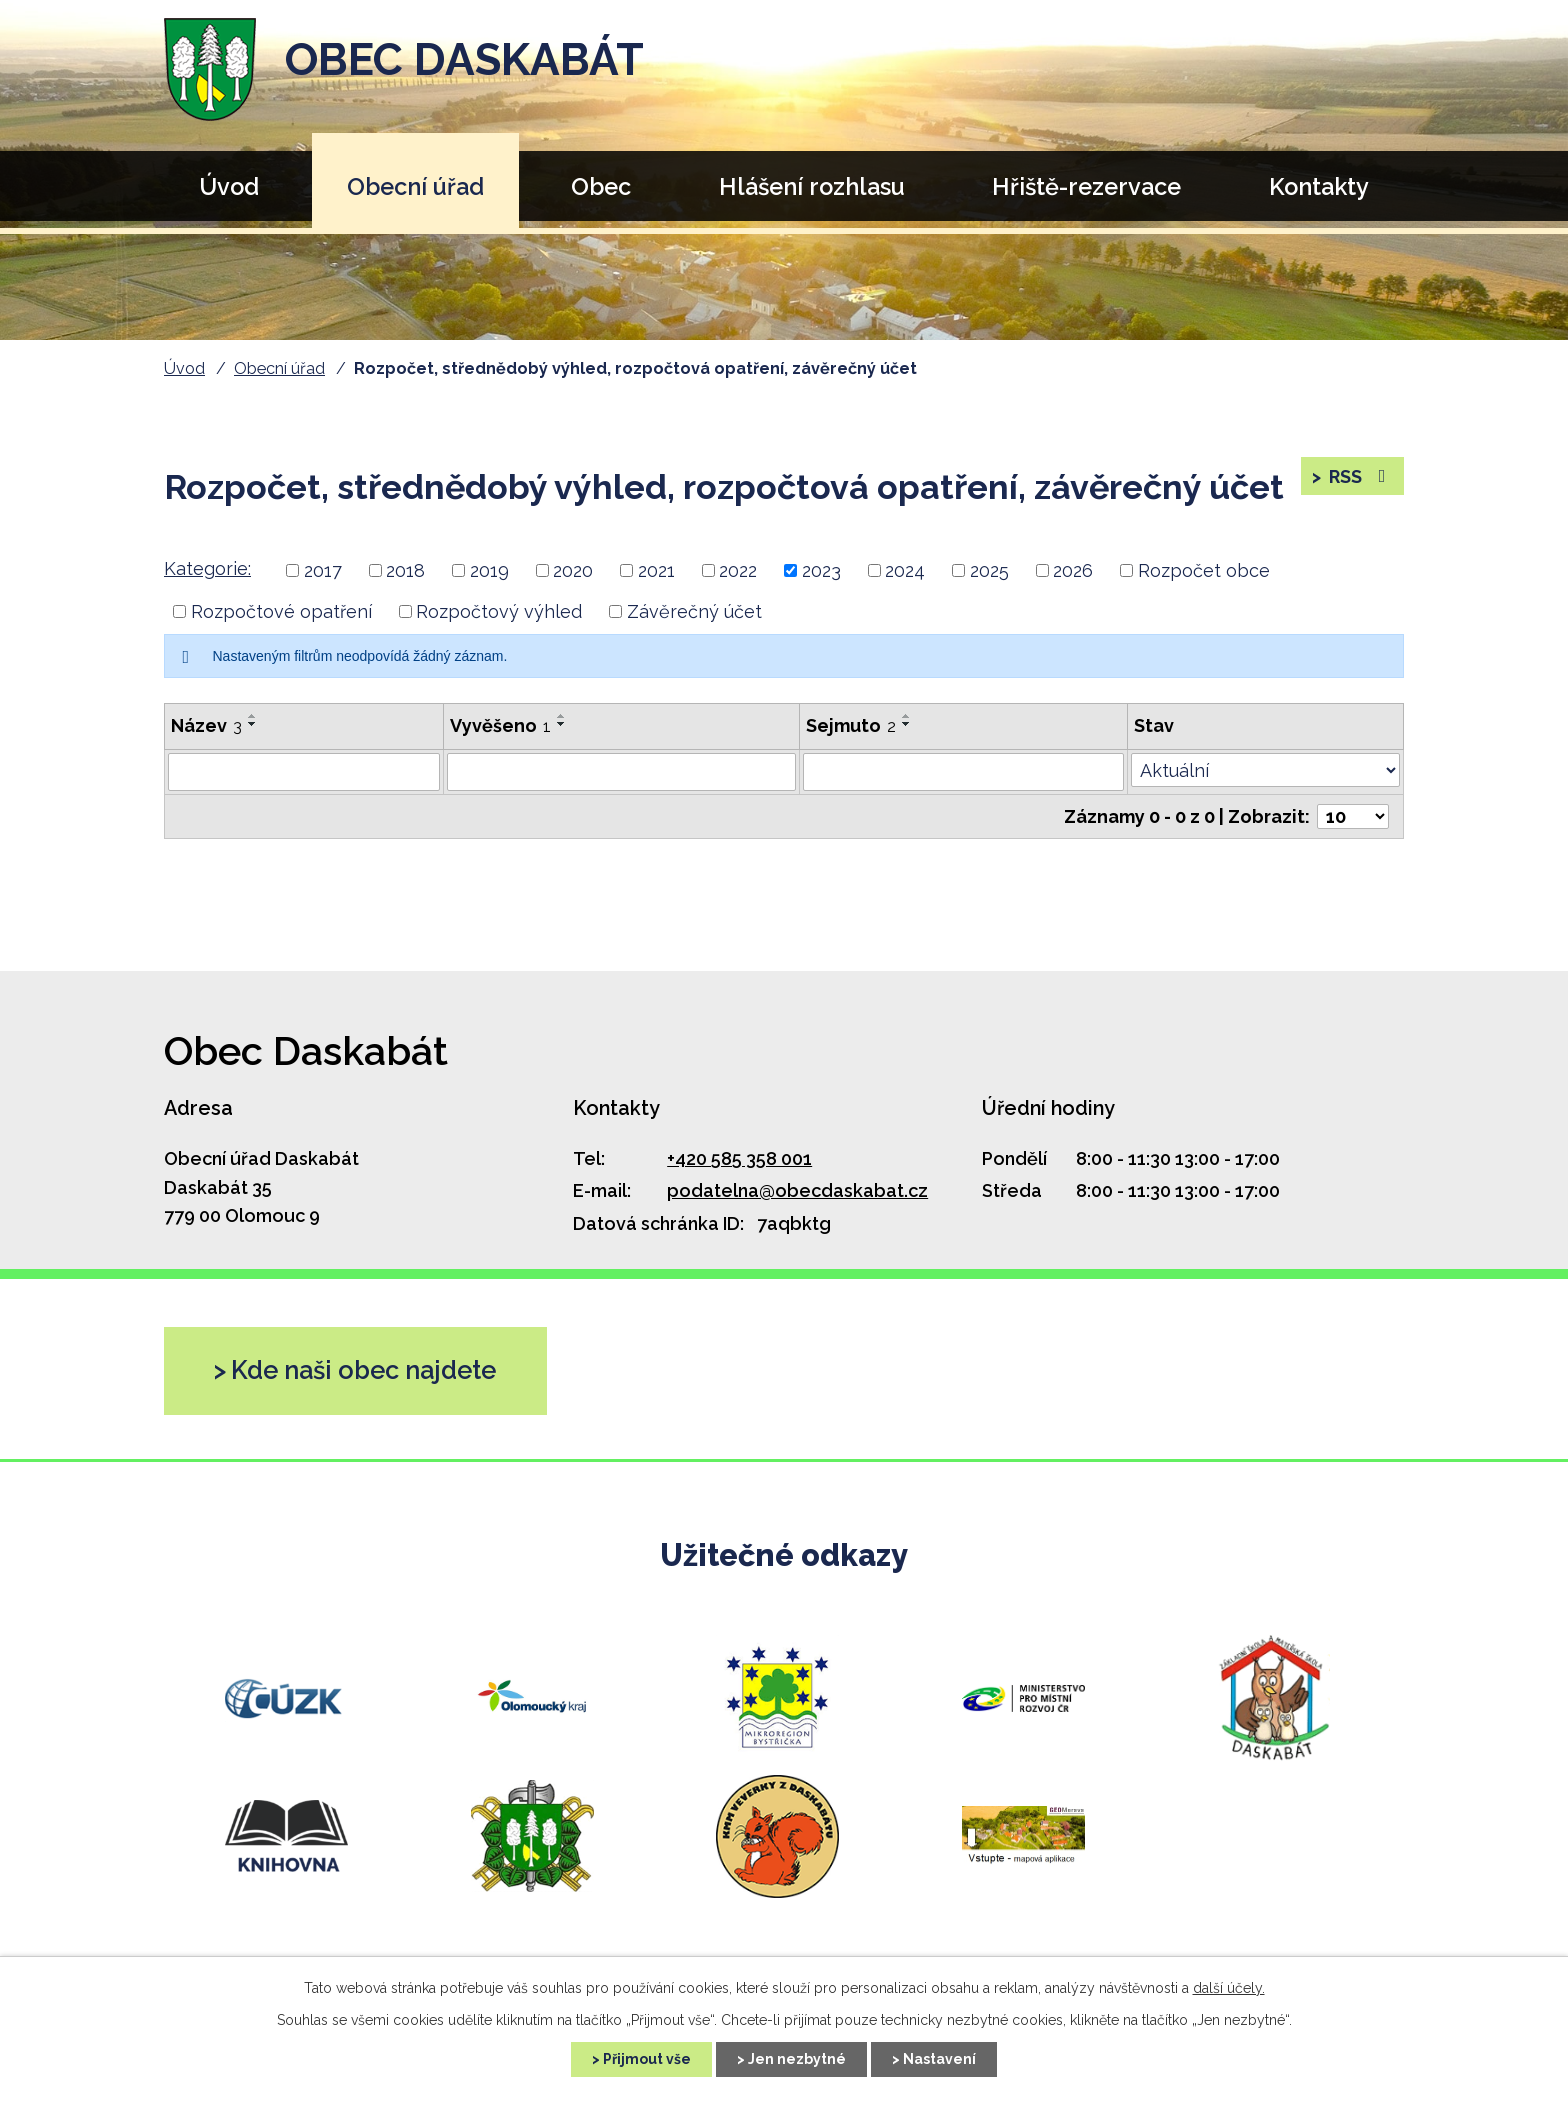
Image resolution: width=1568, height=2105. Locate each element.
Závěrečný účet (694, 611)
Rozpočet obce (1204, 570)
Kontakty (1319, 186)
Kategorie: (207, 568)
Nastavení (939, 2059)
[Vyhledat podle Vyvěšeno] (621, 772)
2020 (573, 570)
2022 (738, 570)
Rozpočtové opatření (281, 611)
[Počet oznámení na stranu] (1353, 816)
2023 (821, 570)
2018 (405, 570)
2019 (489, 570)
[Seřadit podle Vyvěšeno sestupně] (562, 724)
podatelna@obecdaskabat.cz (797, 1190)
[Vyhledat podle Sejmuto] (963, 772)
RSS (1359, 476)
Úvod (229, 186)
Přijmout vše (647, 2059)
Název (206, 725)
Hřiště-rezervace (1086, 186)
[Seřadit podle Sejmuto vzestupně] (907, 716)
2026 (1073, 570)
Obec (601, 186)
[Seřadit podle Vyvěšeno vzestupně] (562, 716)
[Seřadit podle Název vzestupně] (253, 716)
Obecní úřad (415, 186)
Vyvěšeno (500, 725)
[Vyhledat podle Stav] (1265, 770)
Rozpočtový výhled (499, 611)
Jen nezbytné (797, 2059)
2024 (905, 570)
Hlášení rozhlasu (812, 186)
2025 (989, 570)
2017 (323, 570)
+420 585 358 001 (739, 1158)
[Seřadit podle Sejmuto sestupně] (907, 724)
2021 (656, 570)
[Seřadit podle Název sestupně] (253, 724)
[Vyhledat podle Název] (304, 772)
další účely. (1229, 1988)
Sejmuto (851, 725)
